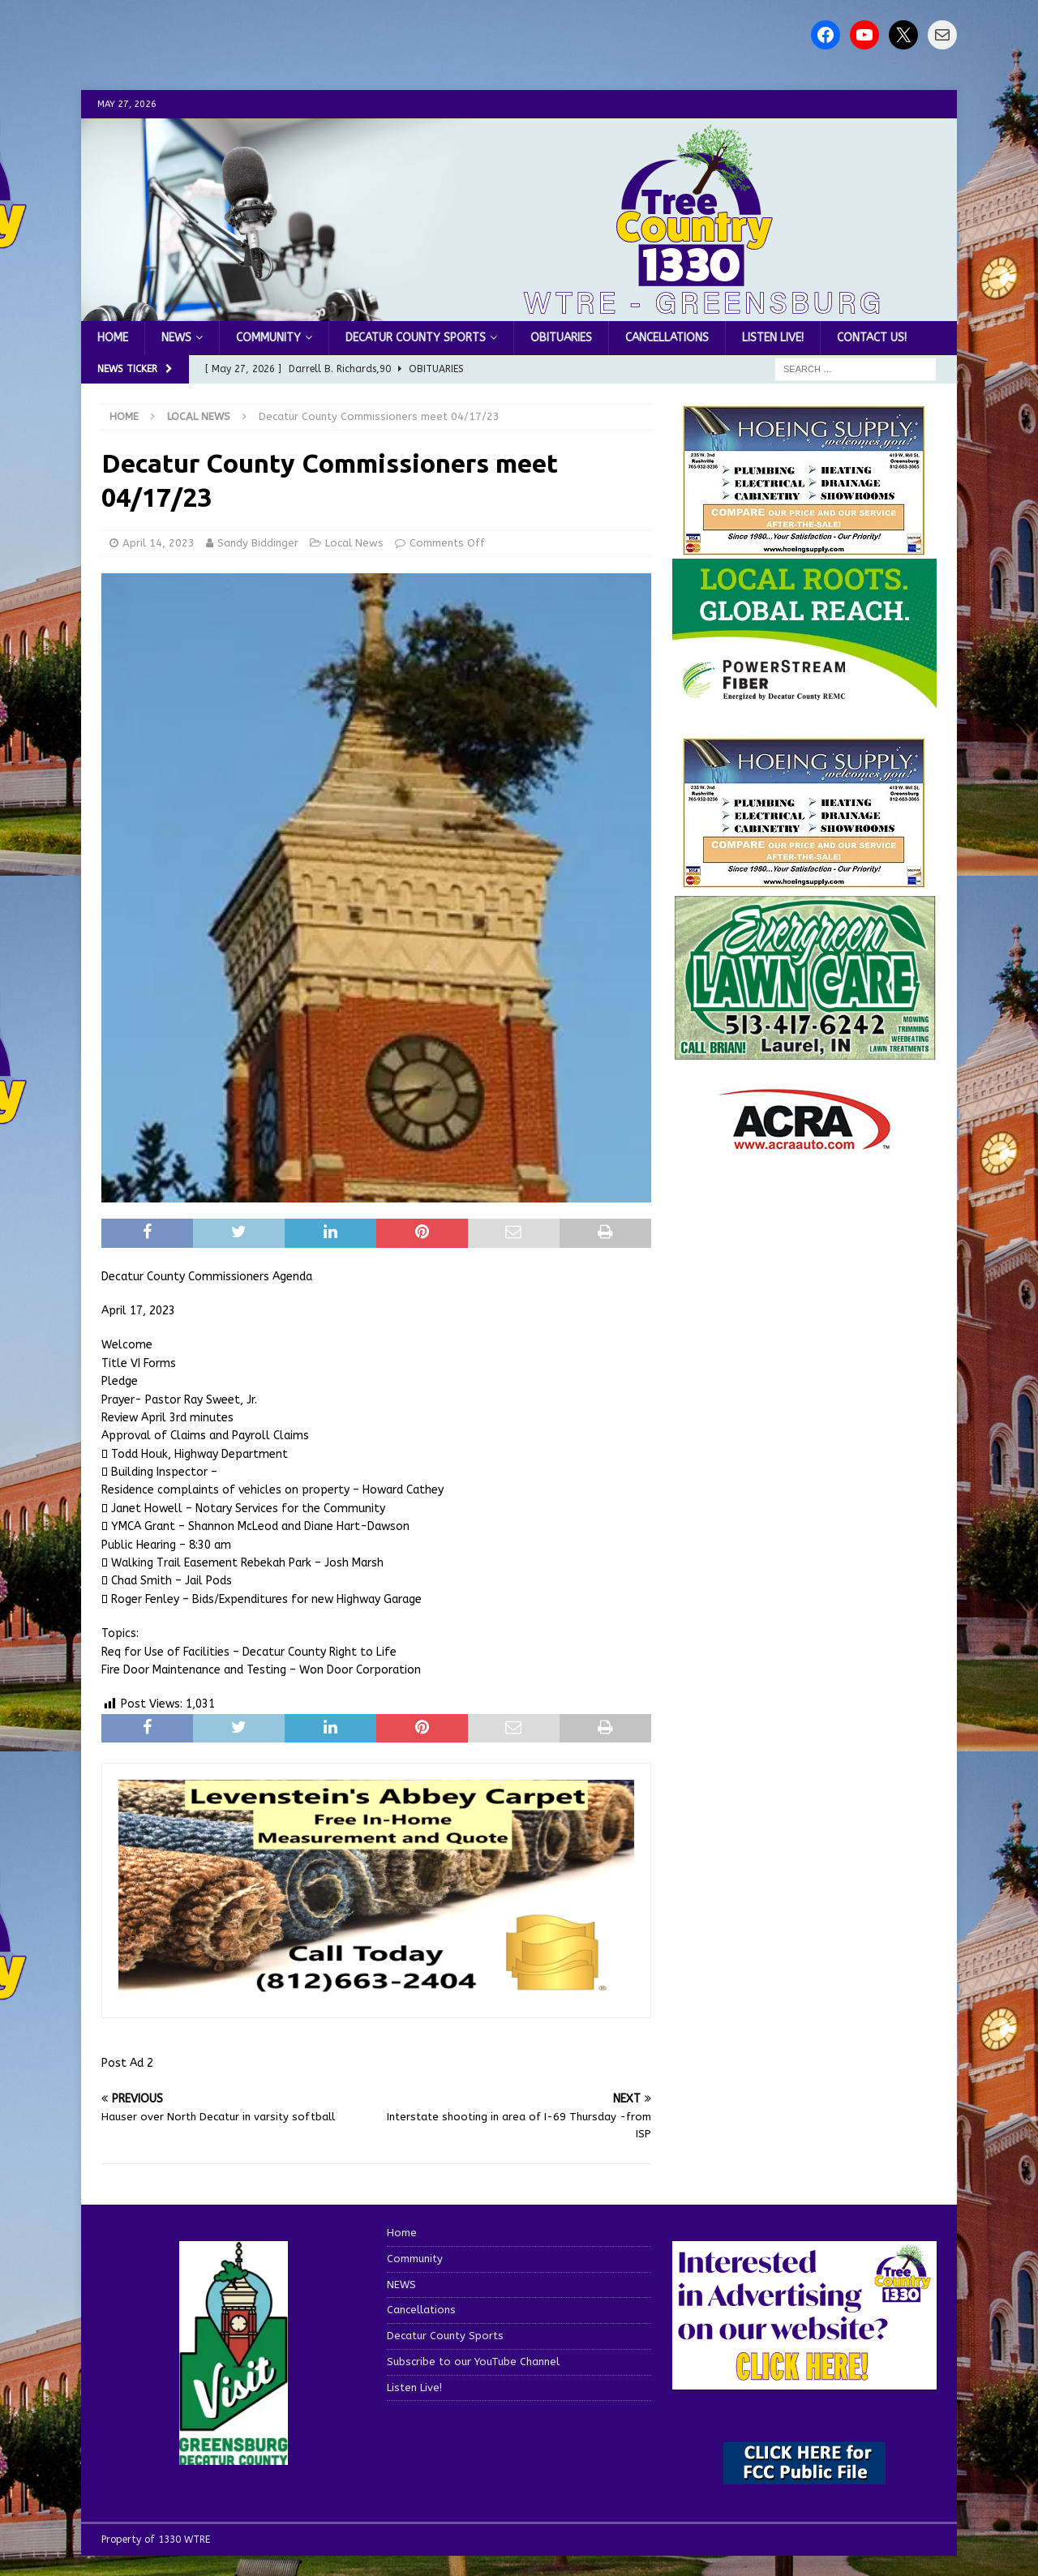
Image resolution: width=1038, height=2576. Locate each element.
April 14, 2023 (158, 543)
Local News (354, 543)
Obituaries (561, 338)
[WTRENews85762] (804, 879)
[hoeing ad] (804, 548)
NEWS (176, 338)
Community (268, 338)
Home (112, 338)
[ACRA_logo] (804, 1142)
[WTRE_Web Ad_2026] (804, 700)
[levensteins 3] (376, 1992)
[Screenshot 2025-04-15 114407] (804, 1053)
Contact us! (872, 338)
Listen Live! (773, 338)
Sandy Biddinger (257, 543)
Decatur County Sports (415, 338)
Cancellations (667, 338)
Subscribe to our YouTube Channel (473, 2361)
